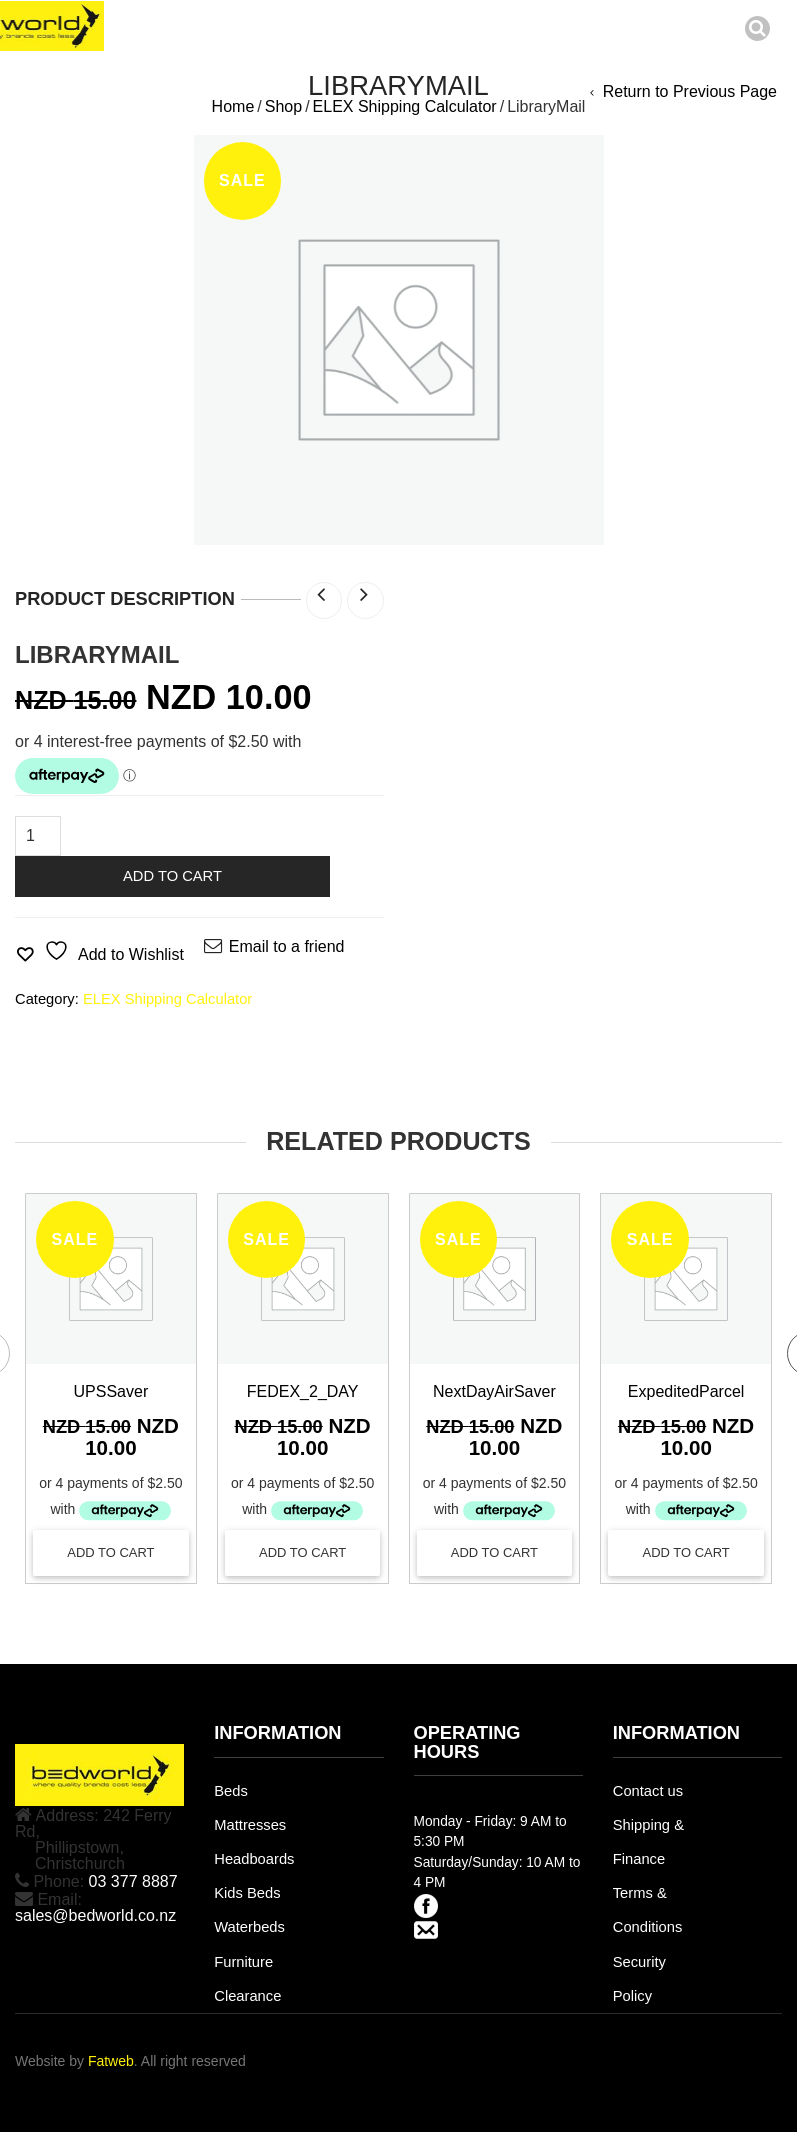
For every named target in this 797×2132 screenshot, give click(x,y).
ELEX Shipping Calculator (405, 106)
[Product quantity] (38, 836)
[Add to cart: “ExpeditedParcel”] (686, 1553)
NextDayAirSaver (494, 1391)
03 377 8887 (133, 1881)
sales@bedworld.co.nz (95, 1915)
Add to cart (172, 876)
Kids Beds (247, 1893)
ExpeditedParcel (686, 1391)
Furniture (243, 1962)
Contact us (648, 1791)
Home (233, 106)
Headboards (254, 1859)
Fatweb (111, 2061)
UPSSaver (111, 1391)
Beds (231, 1791)
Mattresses (250, 1825)
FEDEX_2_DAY (303, 1391)
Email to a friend (287, 946)
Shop (283, 106)
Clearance (247, 1996)
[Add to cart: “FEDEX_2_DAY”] (303, 1553)
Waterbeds (249, 1927)
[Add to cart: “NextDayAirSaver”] (495, 1553)
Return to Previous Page (690, 92)
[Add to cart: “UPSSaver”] (111, 1553)
